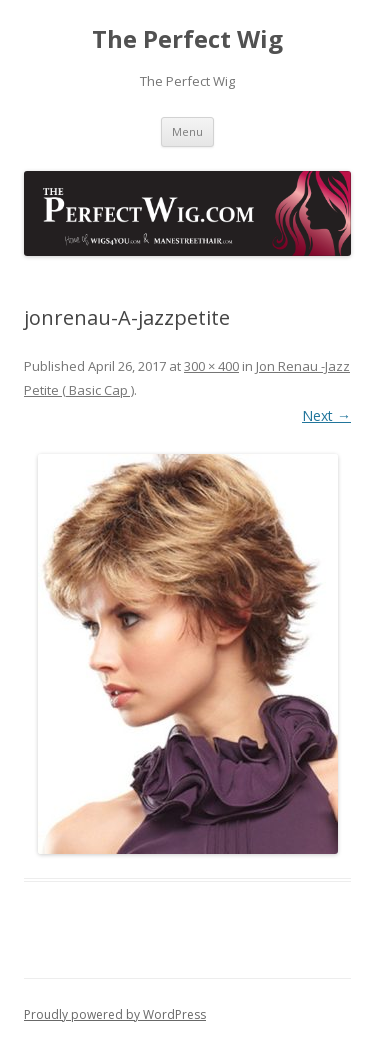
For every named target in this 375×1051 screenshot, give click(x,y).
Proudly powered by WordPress (115, 1014)
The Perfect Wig (187, 39)
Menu (187, 131)
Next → (326, 415)
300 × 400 (211, 366)
